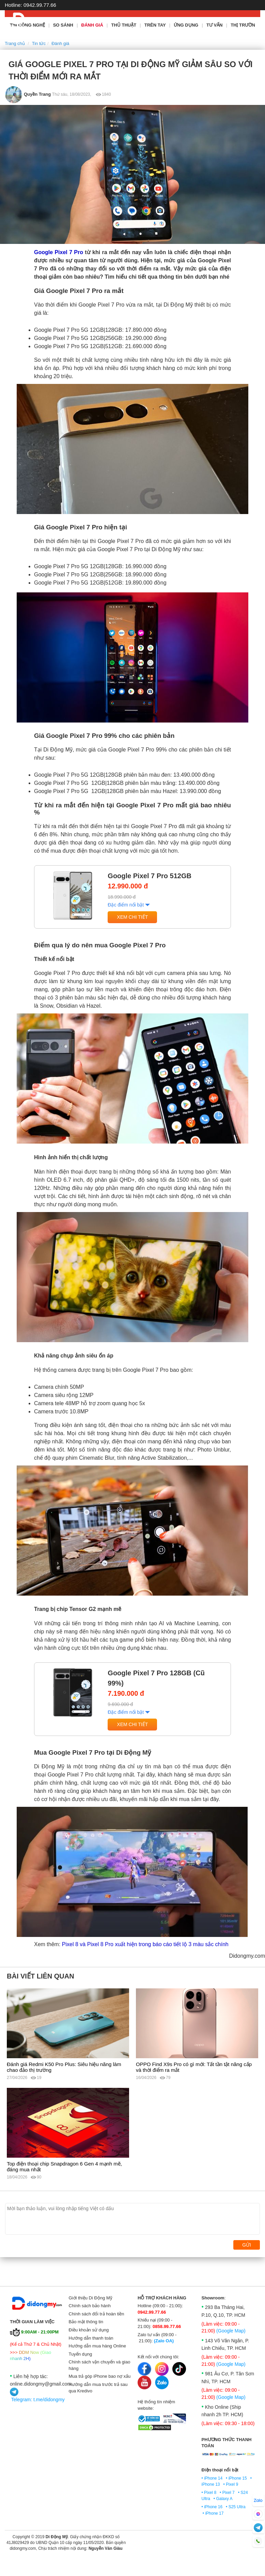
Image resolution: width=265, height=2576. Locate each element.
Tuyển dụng (80, 2354)
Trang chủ (15, 43)
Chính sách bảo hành (90, 2305)
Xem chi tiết (132, 917)
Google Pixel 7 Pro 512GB (149, 876)
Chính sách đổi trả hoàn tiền (96, 2313)
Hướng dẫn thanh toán (91, 2338)
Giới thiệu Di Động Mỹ (90, 2297)
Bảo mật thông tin (86, 2321)
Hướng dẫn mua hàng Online (97, 2345)
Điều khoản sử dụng (89, 2329)
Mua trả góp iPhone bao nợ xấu (100, 2376)
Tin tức (39, 43)
